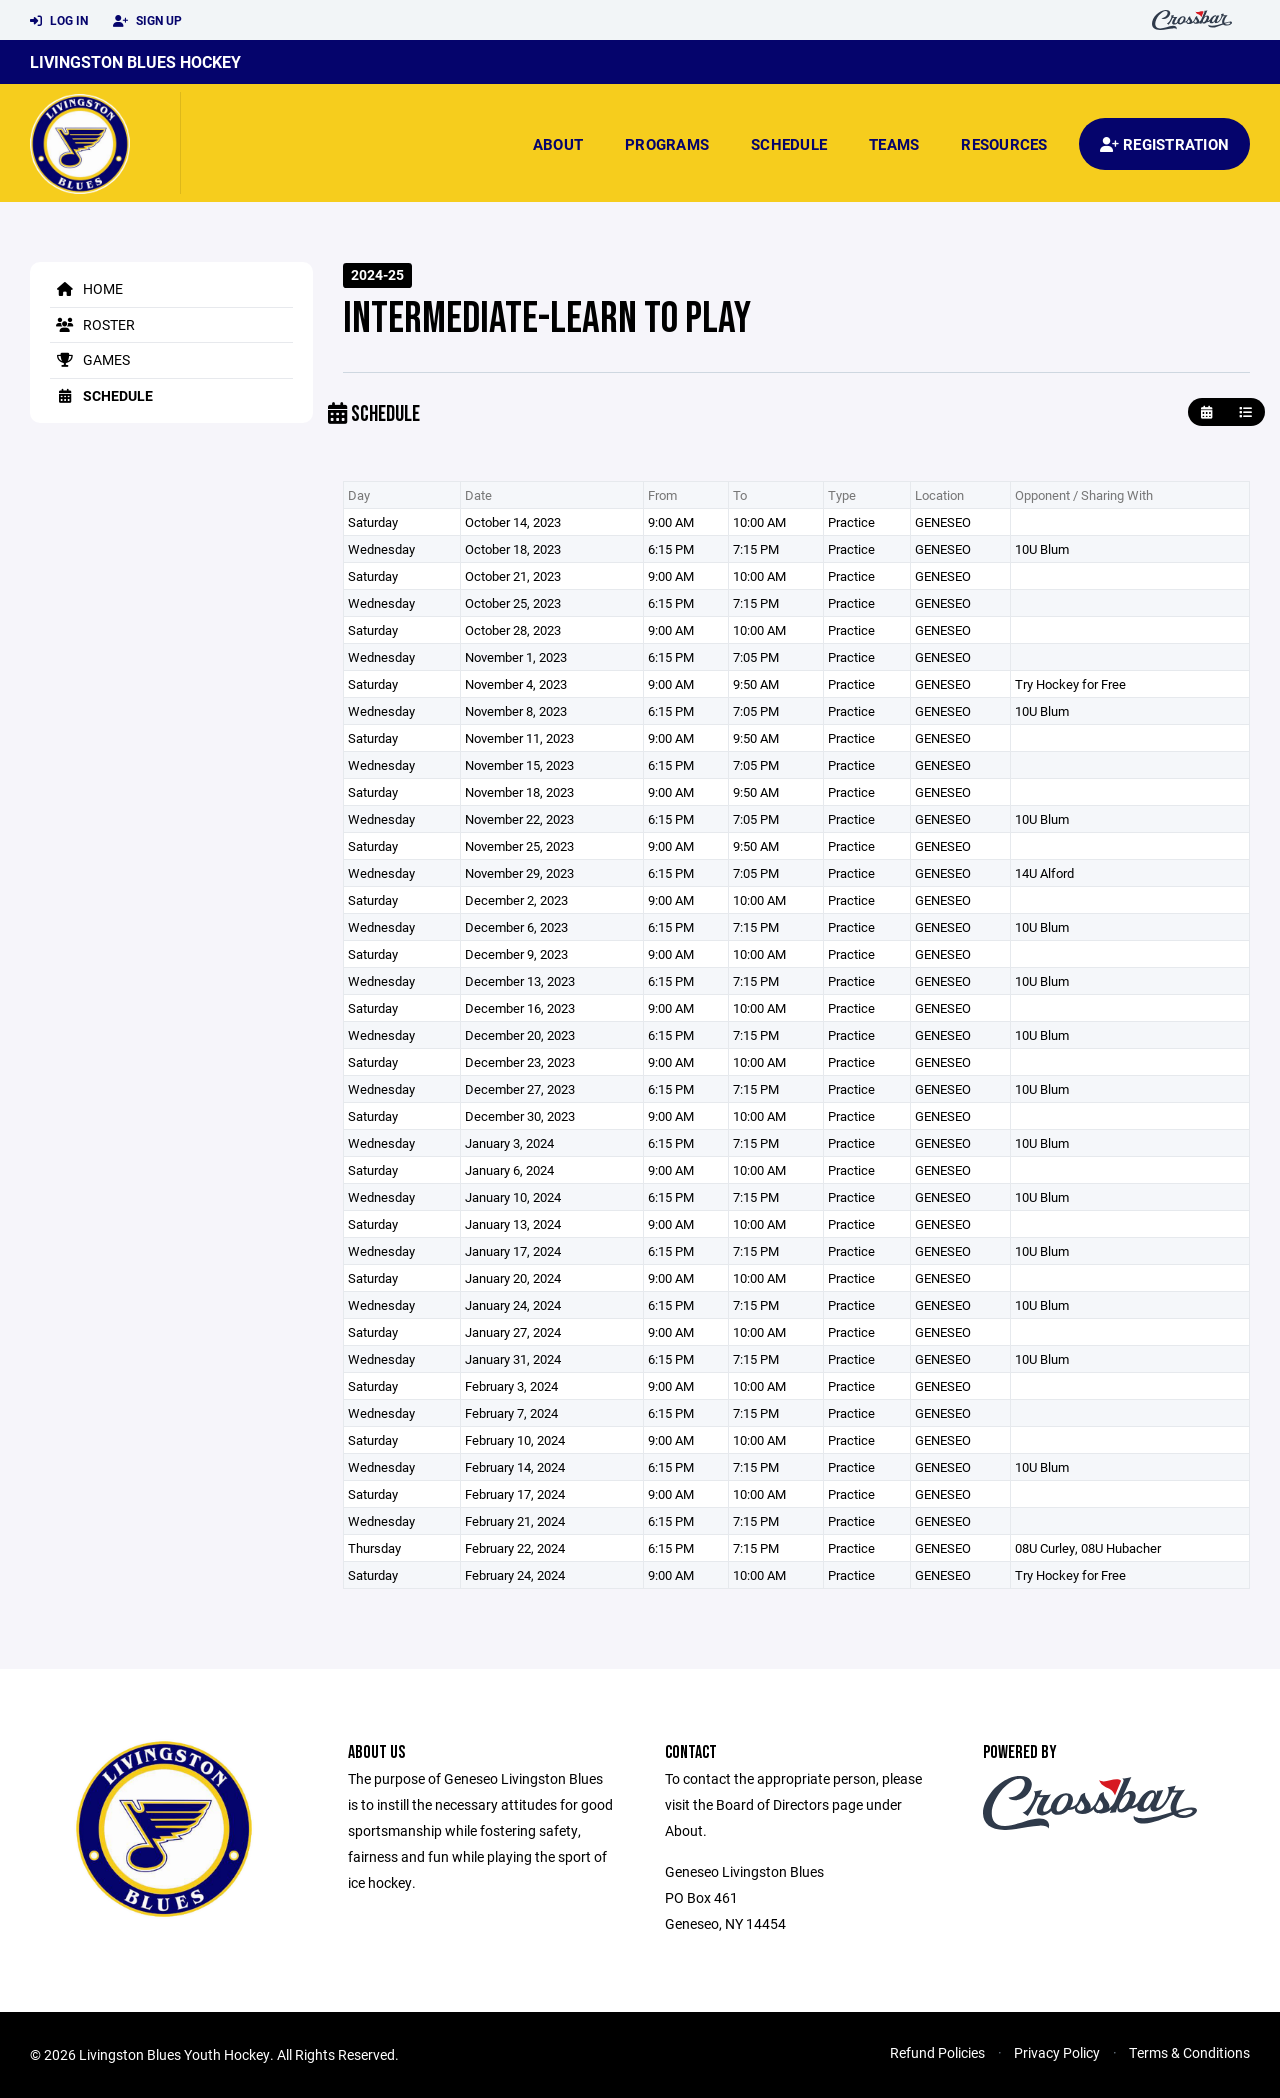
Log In (59, 21)
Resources (1004, 144)
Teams (894, 144)
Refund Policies (937, 2052)
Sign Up (147, 21)
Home (86, 288)
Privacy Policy (1057, 2052)
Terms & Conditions (1189, 2052)
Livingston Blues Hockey (135, 61)
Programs (667, 144)
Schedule (789, 144)
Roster (92, 324)
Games (90, 359)
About (558, 144)
